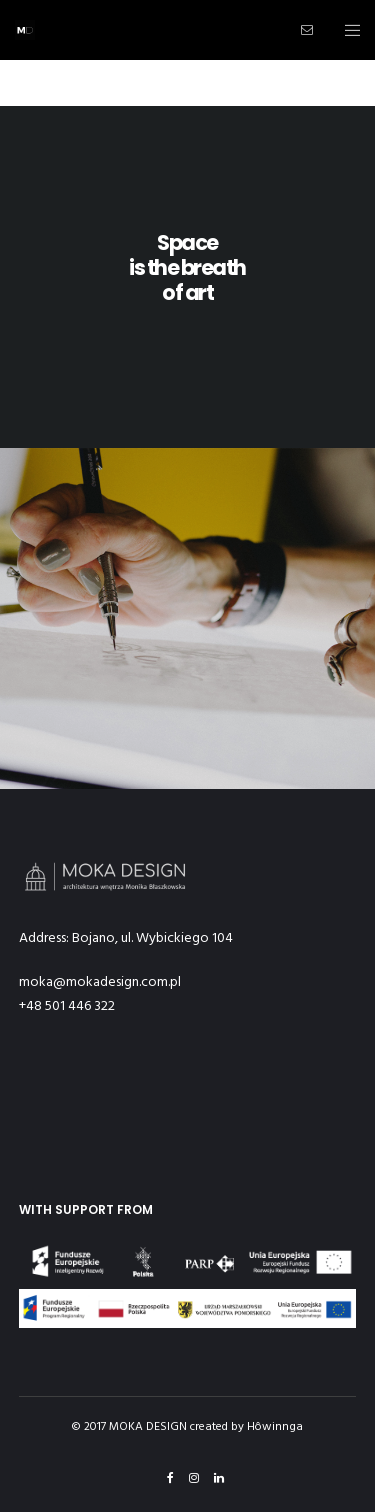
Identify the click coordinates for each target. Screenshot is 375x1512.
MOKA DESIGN (148, 1426)
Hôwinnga (275, 1426)
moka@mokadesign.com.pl (100, 981)
